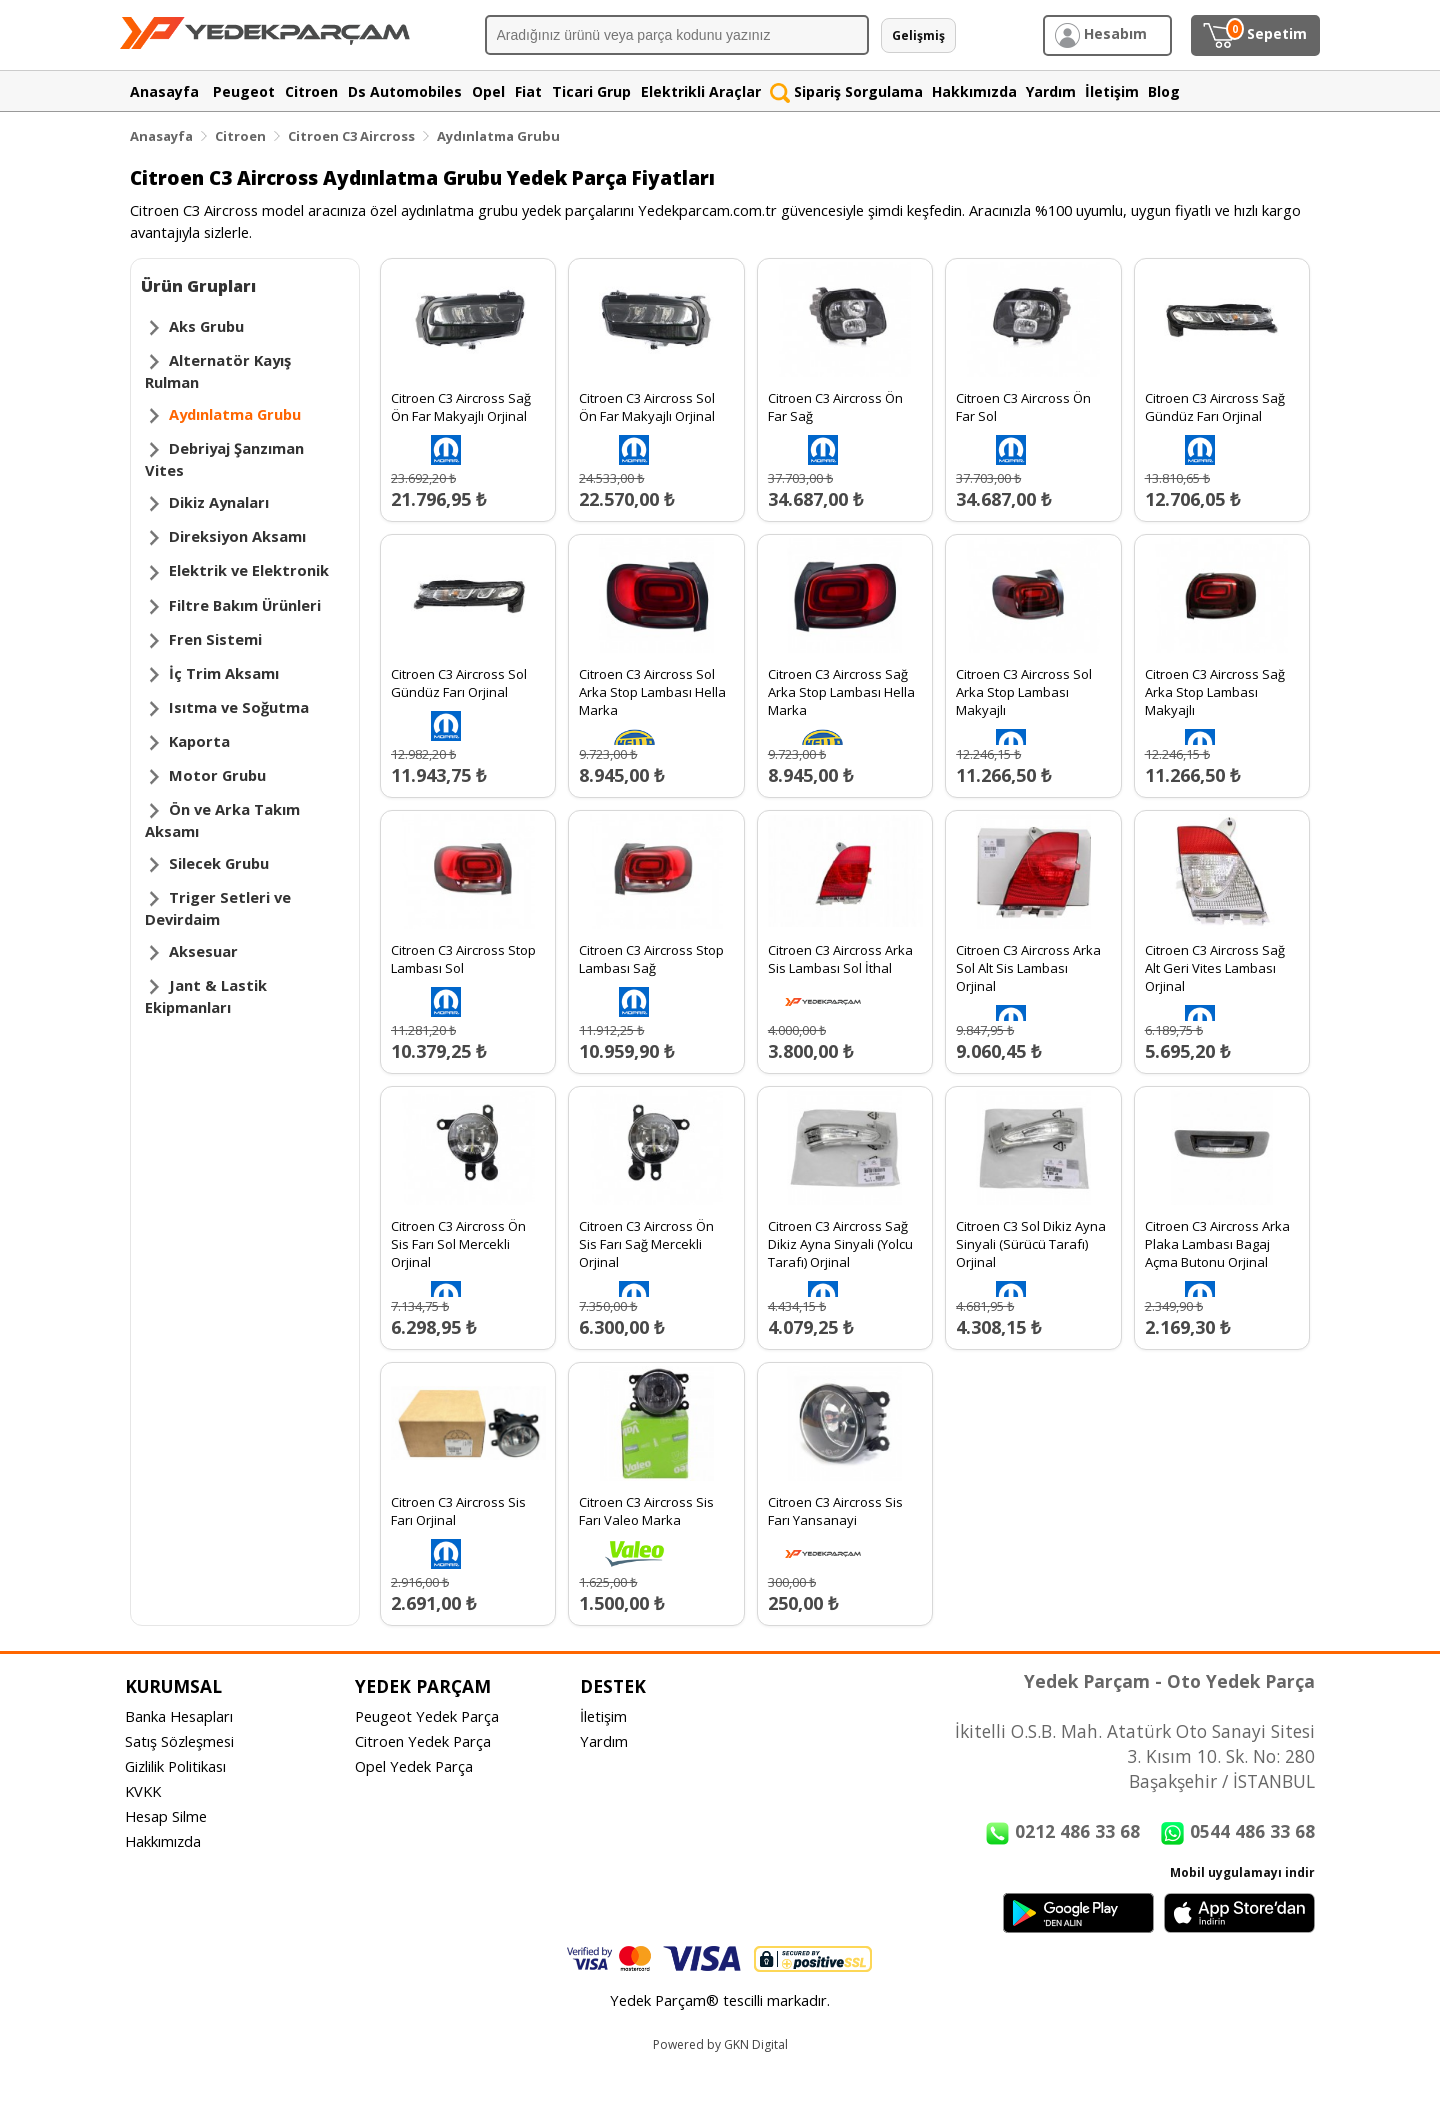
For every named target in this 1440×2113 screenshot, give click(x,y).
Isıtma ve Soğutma (239, 707)
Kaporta (199, 741)
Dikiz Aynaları (219, 502)
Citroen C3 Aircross (351, 136)
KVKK (143, 1791)
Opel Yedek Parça (414, 1766)
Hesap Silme (166, 1816)
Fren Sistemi (215, 639)
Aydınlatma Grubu (498, 136)
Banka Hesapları (179, 1716)
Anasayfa (161, 136)
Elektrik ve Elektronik (249, 570)
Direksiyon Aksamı (237, 536)
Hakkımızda (163, 1841)
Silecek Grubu (219, 863)
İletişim (603, 1716)
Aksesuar (203, 951)
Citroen (240, 136)
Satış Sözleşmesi (179, 1741)
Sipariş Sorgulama (846, 91)
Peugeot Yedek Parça (427, 1716)
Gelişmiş (918, 35)
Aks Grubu (206, 326)
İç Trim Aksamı (224, 673)
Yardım (604, 1741)
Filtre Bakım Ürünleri (245, 605)
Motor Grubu (217, 775)
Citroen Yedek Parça (423, 1741)
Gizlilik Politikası (175, 1766)
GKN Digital (756, 2044)
